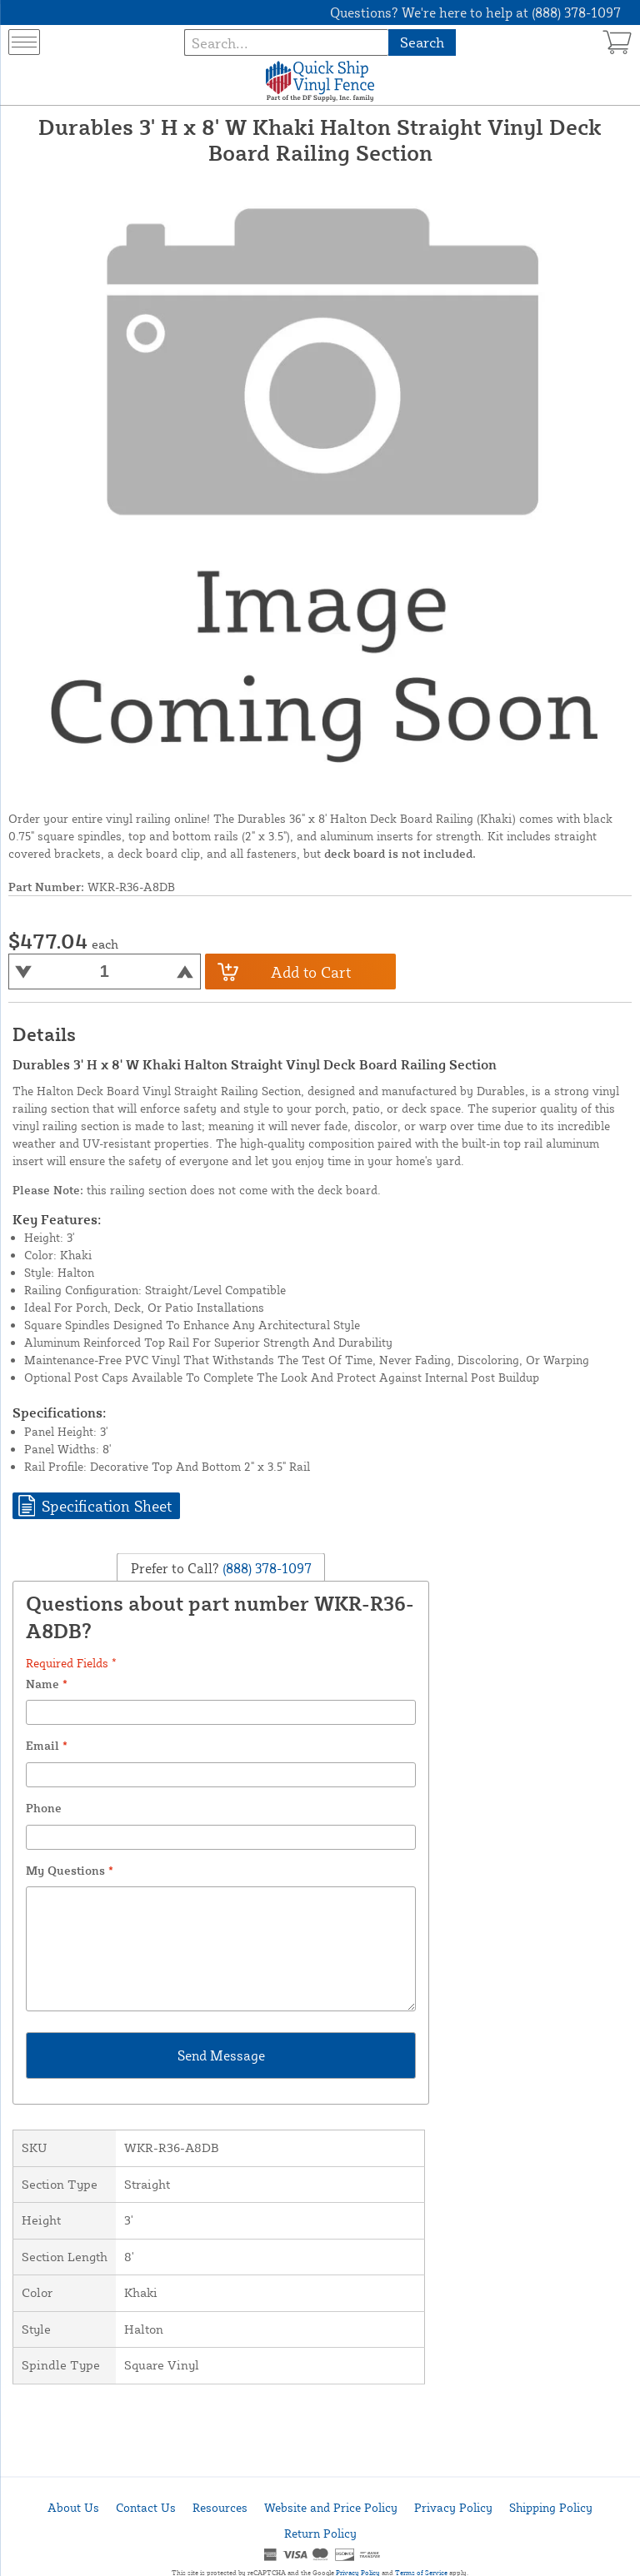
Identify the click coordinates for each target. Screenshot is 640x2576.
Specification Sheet (107, 1506)
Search (422, 42)
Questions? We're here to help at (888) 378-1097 (475, 12)
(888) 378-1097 (265, 1567)
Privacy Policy (453, 2507)
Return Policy (320, 2533)
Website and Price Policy (331, 2507)
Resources (220, 2507)
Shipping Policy (550, 2507)
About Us (73, 2507)
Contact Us (146, 2507)
